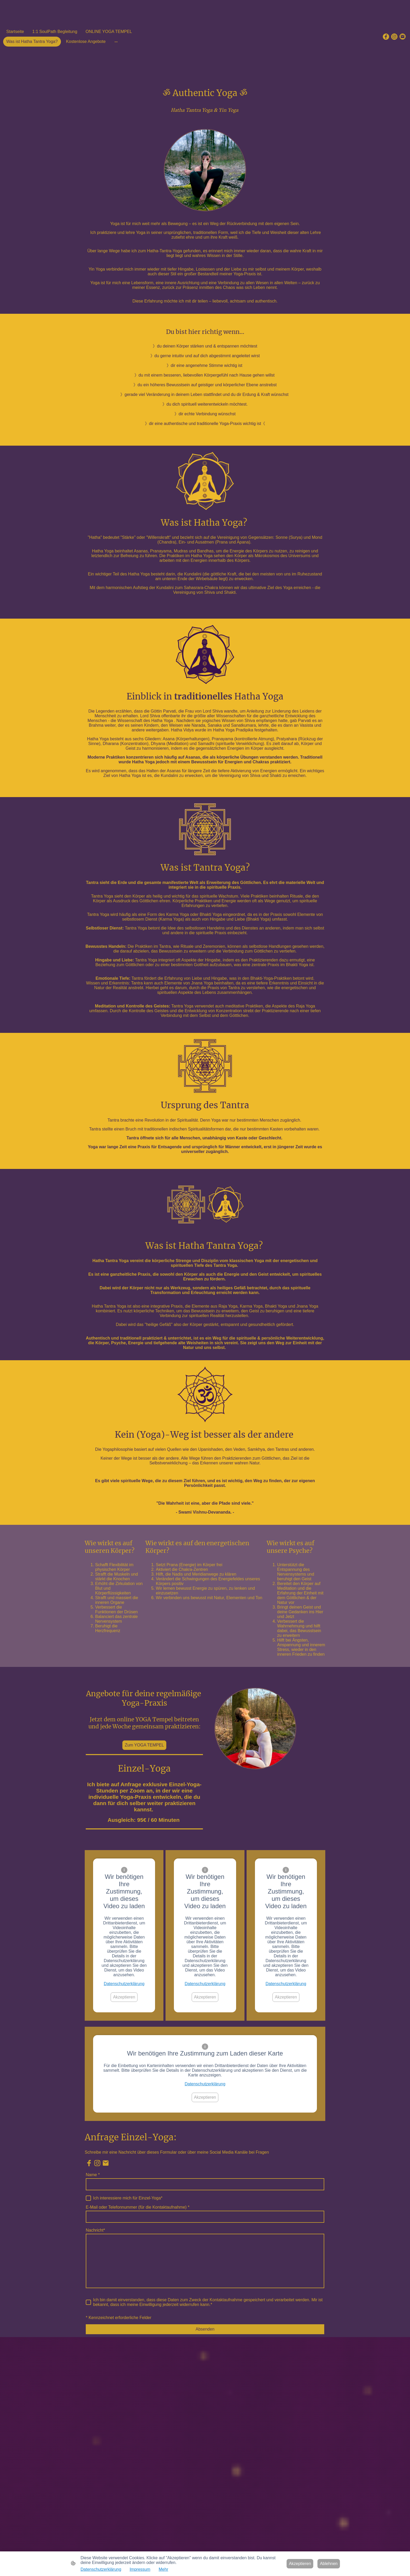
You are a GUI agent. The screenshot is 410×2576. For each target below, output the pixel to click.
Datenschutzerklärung (124, 1983)
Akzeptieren (124, 1997)
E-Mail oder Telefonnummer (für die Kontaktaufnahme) (137, 2207)
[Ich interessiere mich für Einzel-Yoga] (88, 2198)
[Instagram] (394, 36)
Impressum (140, 2569)
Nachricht (95, 2230)
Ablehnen (329, 2563)
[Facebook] (386, 36)
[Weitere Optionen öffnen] (116, 42)
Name (93, 2174)
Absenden (205, 2329)
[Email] (403, 36)
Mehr (163, 2569)
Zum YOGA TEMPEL (144, 1745)
